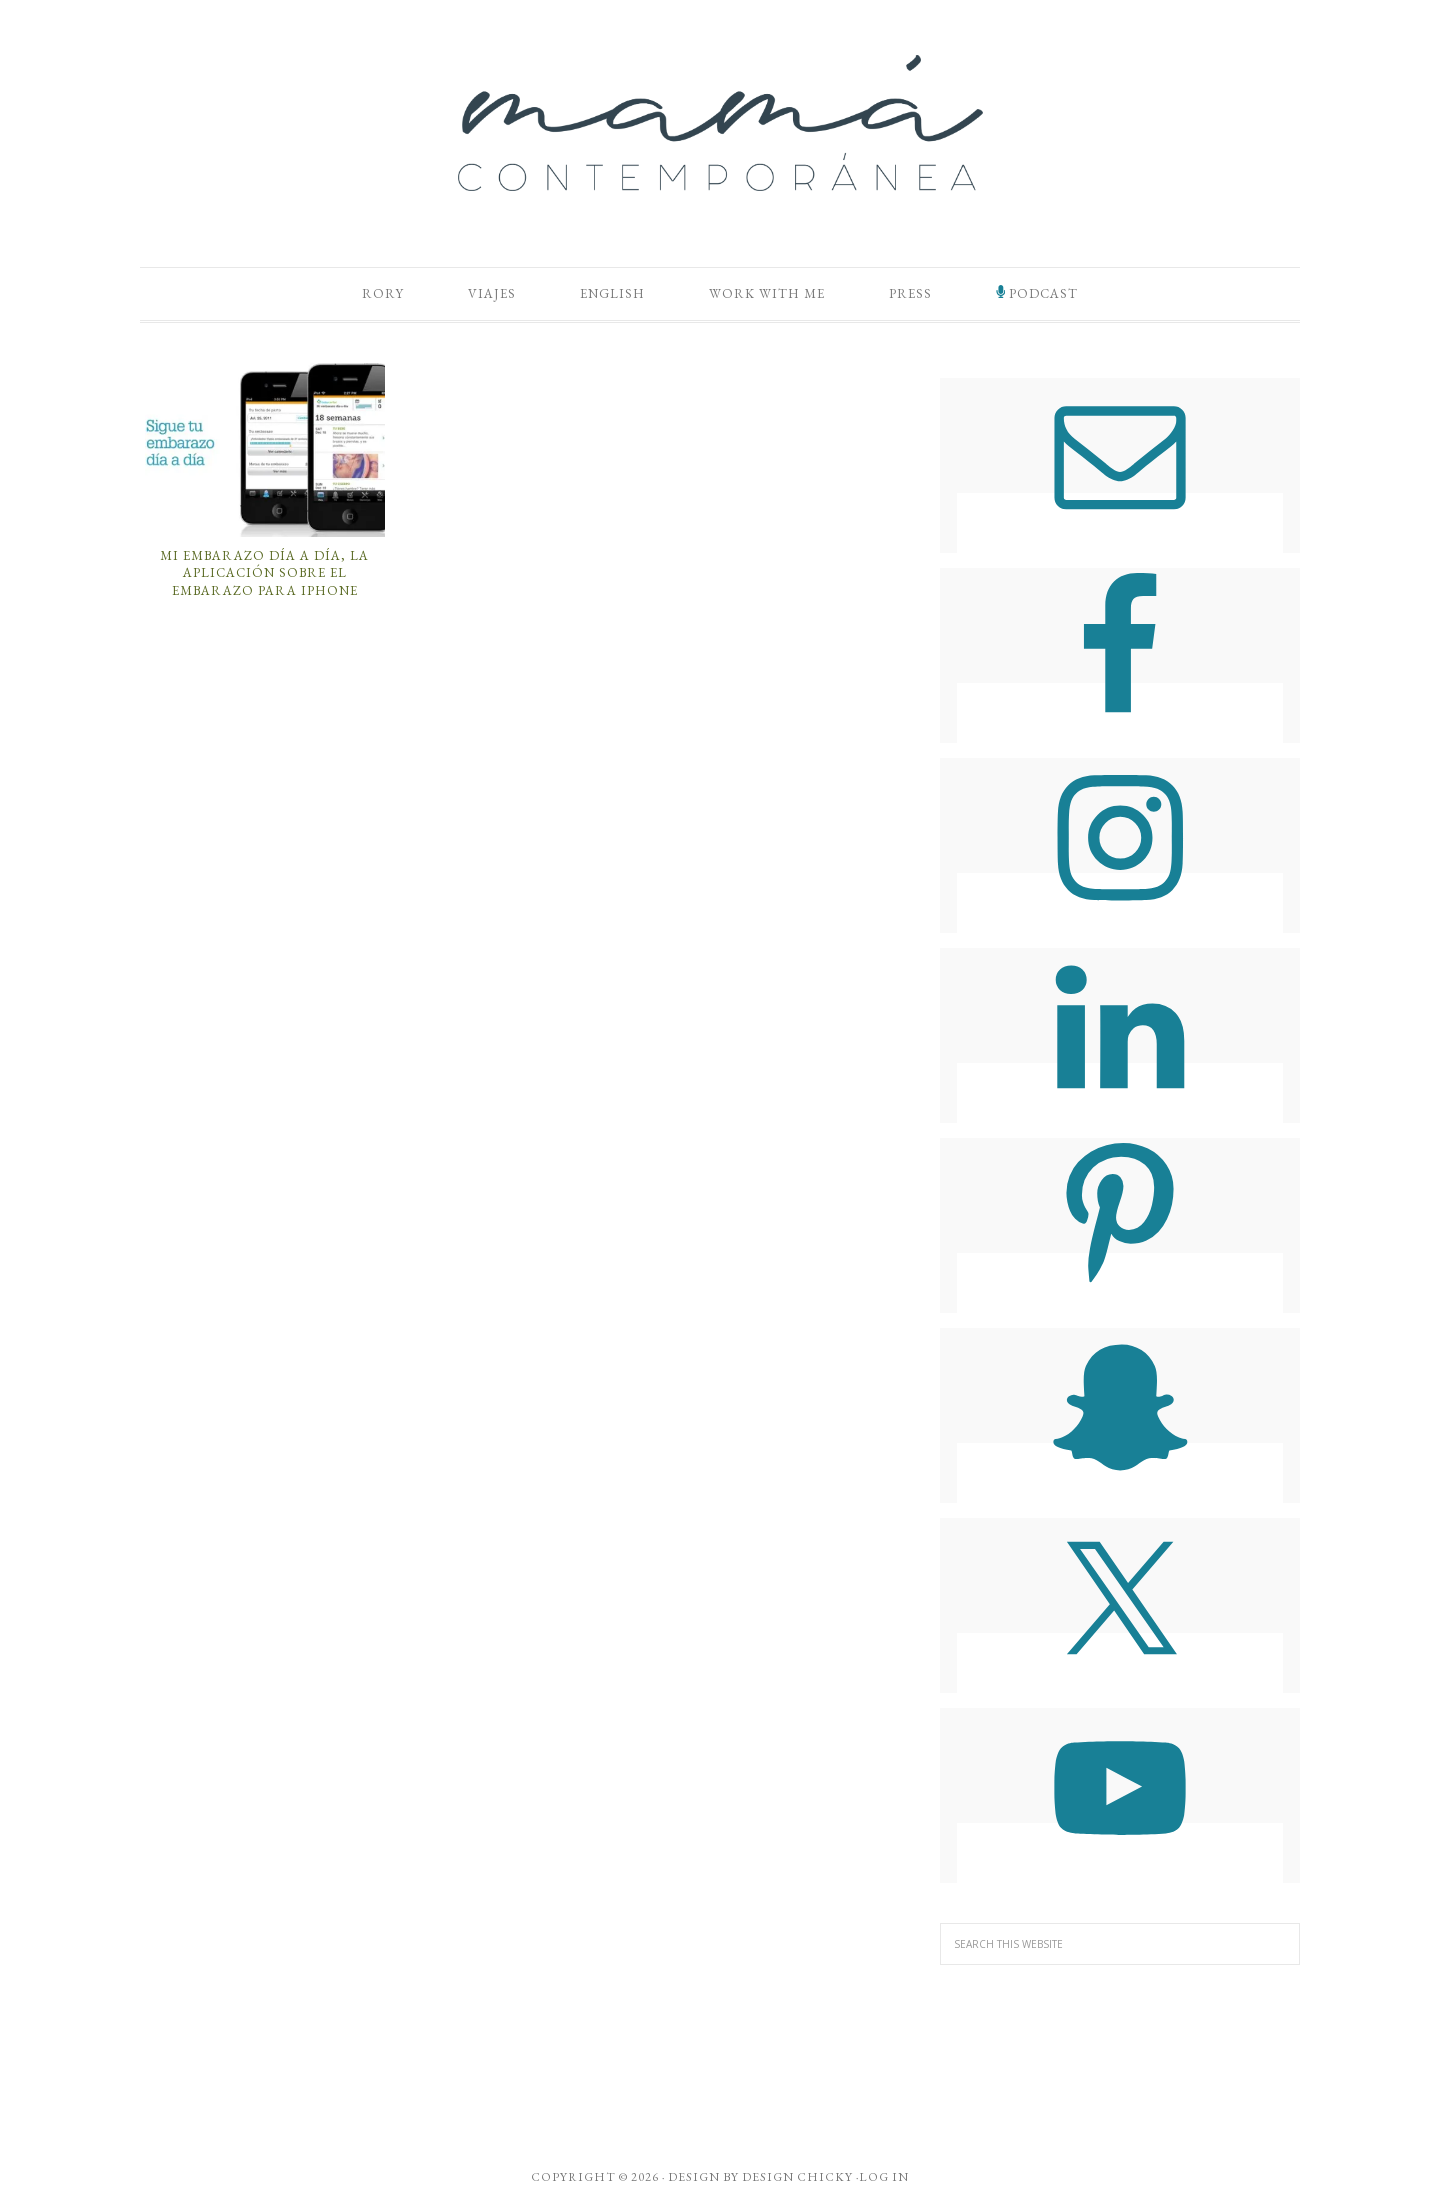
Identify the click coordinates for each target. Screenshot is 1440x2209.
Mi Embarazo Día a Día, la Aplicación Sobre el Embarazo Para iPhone (264, 573)
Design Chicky (797, 2177)
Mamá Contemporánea (720, 123)
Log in (884, 2177)
